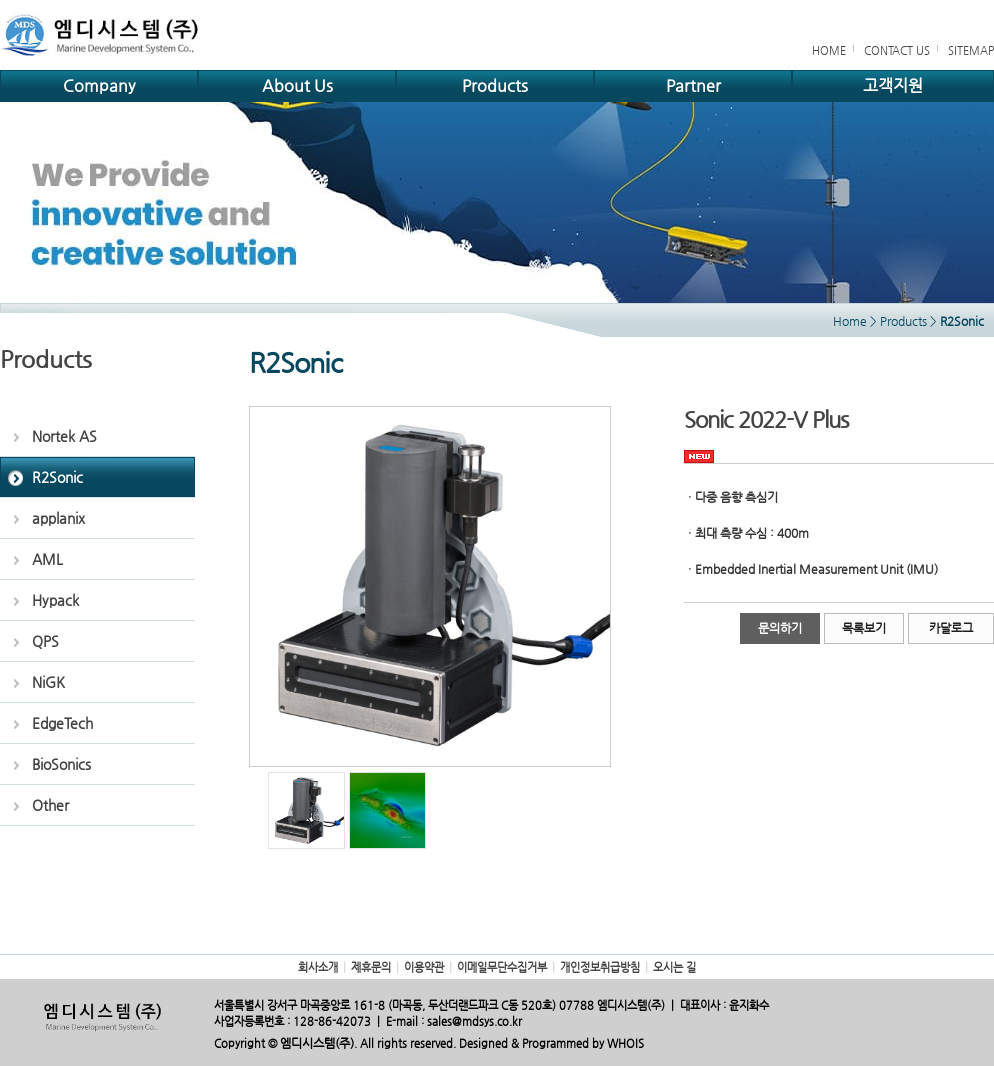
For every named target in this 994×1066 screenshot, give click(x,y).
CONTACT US (897, 50)
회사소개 (318, 967)
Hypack (55, 600)
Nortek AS (64, 436)
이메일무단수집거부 (502, 967)
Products (495, 85)
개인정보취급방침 (600, 967)
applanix (58, 518)
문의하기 (780, 628)
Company (99, 85)
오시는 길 (674, 967)
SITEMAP (971, 50)
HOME (829, 50)
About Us (297, 85)
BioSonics (61, 764)
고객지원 (893, 85)
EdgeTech (62, 723)
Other (50, 805)
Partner (693, 85)
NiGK (48, 682)
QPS (45, 641)
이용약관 (424, 967)
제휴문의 (371, 967)
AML (47, 559)
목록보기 (864, 628)
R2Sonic (57, 477)
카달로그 (951, 628)
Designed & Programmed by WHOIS (551, 1043)
